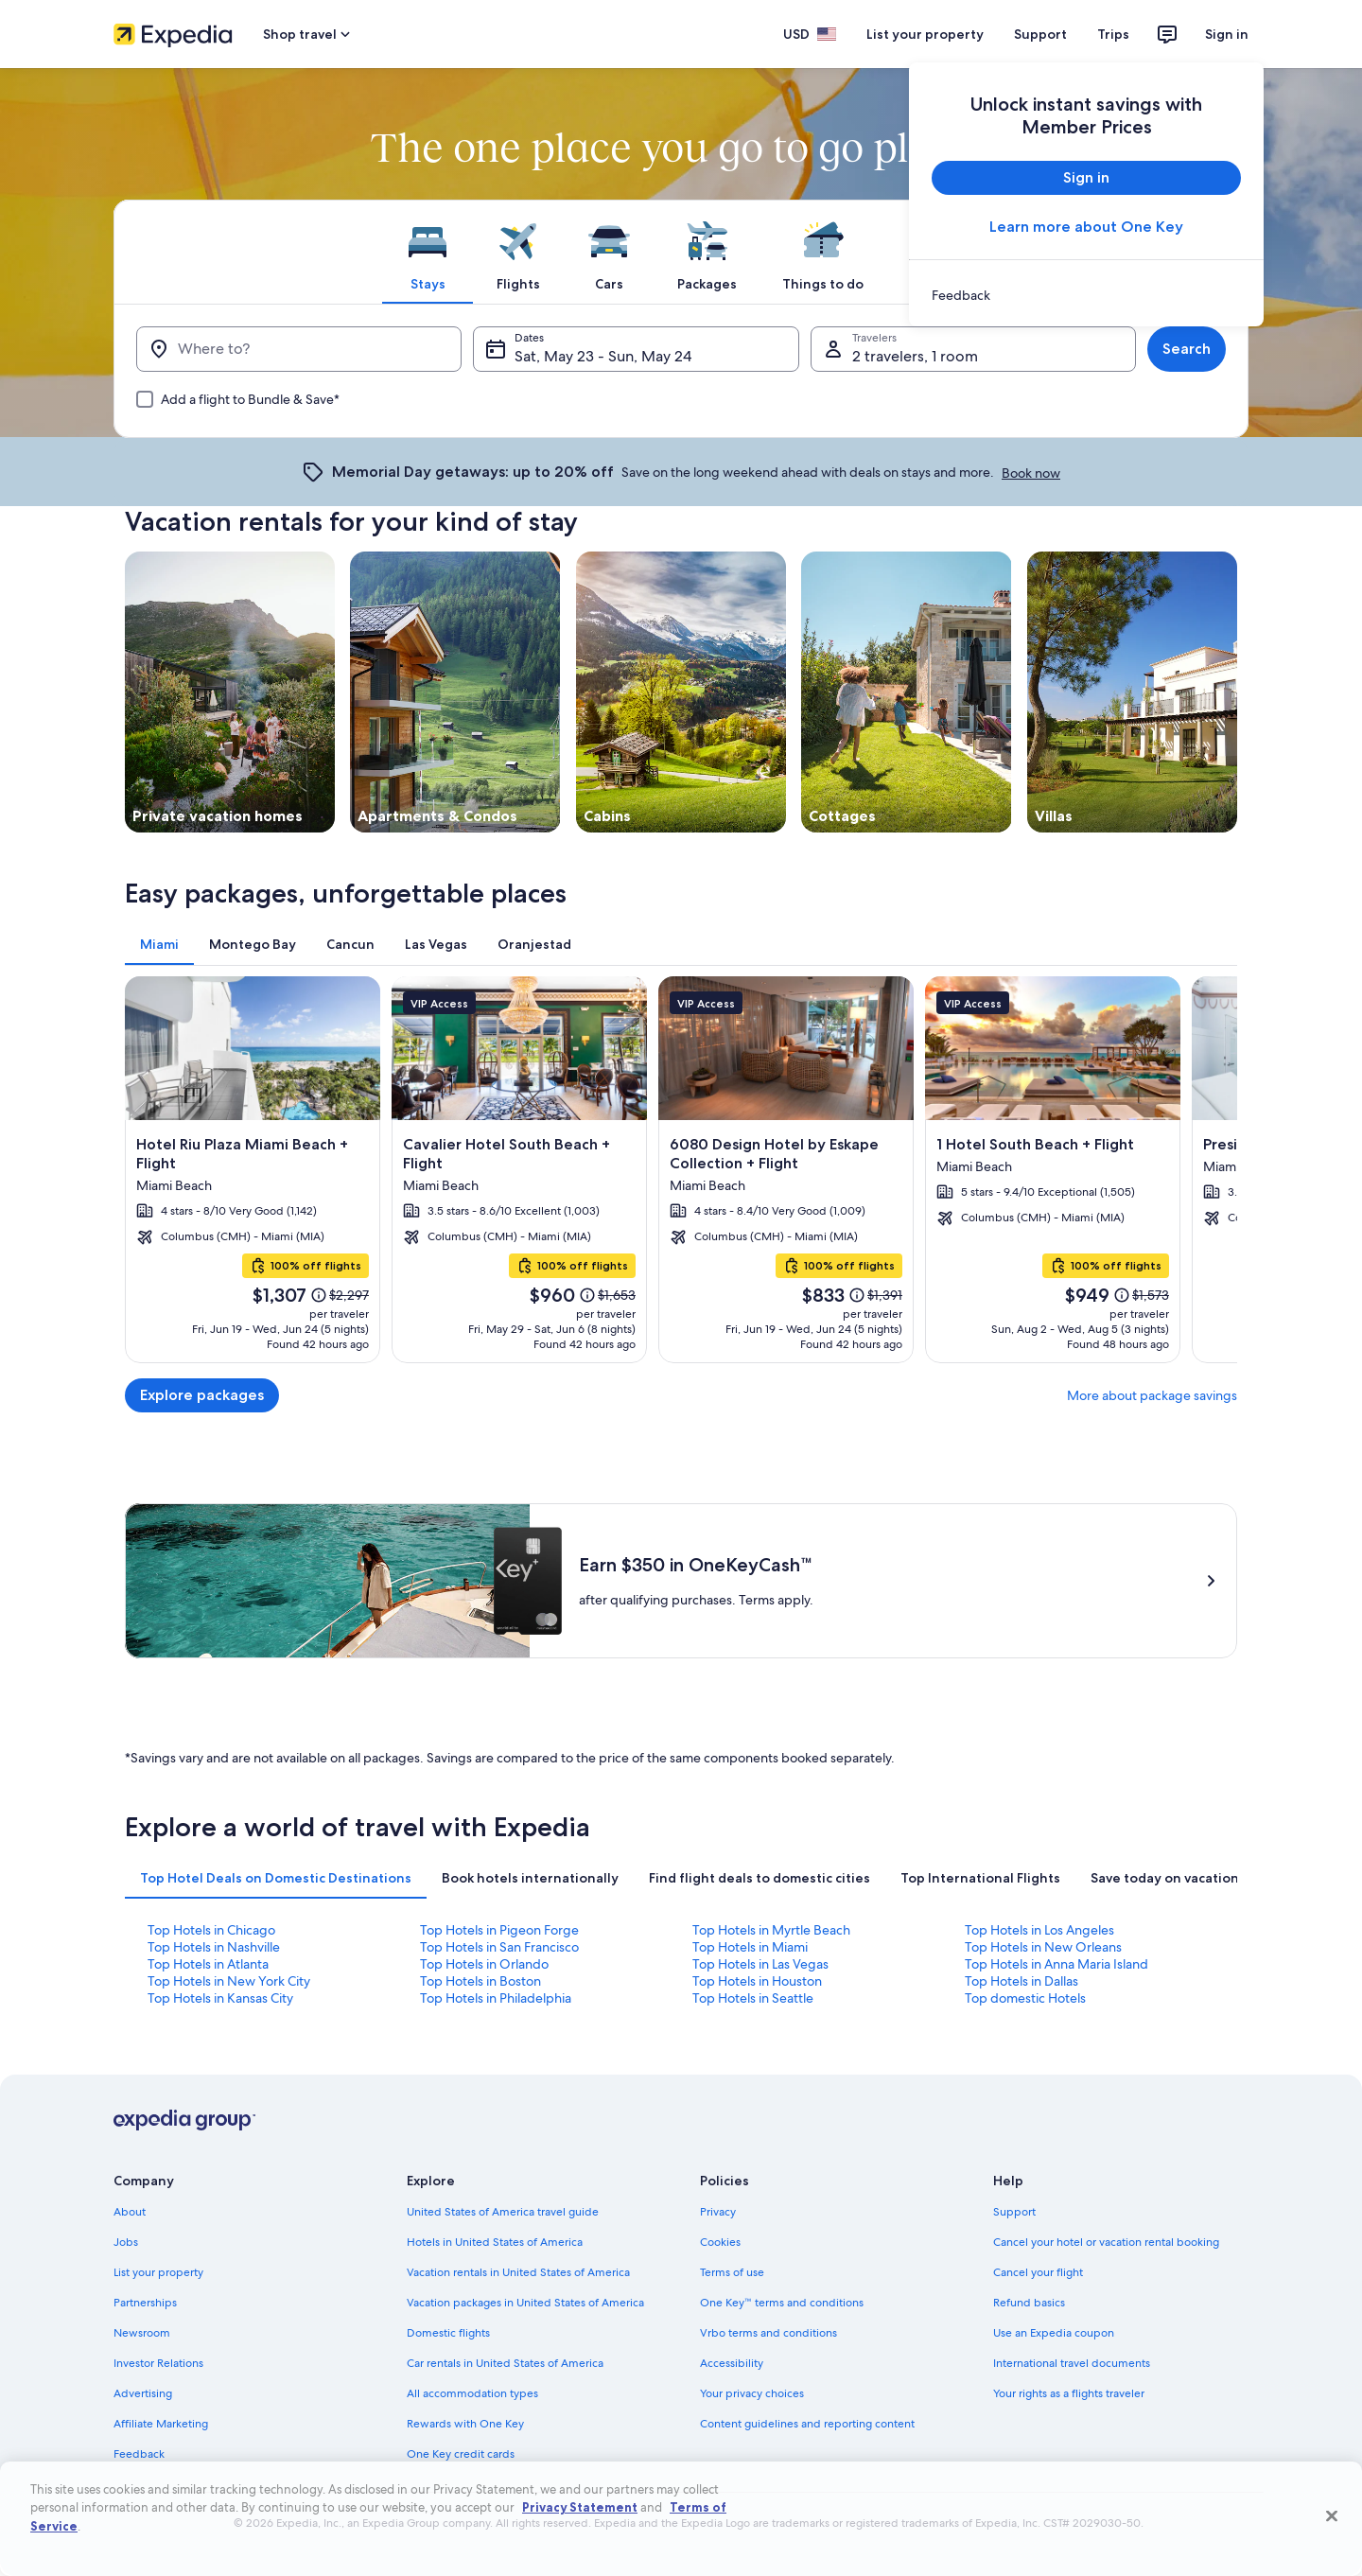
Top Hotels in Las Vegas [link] (760, 1963)
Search (1186, 349)
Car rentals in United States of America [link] (505, 2363)
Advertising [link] (143, 2393)
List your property (925, 34)
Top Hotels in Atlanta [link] (208, 1963)
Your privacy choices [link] (752, 2393)
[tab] (427, 252)
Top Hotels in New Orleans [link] (1043, 1946)
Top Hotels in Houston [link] (757, 1980)
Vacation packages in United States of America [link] (525, 2302)
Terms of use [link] (732, 2272)
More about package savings (1152, 1395)
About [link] (130, 2211)
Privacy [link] (718, 2211)
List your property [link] (158, 2272)
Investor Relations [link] (158, 2363)
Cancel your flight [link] (1038, 2272)
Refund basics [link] (1029, 2302)
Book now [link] (1031, 473)
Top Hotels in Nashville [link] (214, 1946)
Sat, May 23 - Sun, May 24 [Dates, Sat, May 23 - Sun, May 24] (603, 356)
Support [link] (1014, 2211)
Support (1040, 34)
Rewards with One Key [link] (465, 2423)
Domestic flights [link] (448, 2332)
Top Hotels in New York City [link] (229, 1980)
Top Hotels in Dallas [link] (1021, 1980)
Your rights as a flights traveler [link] (1068, 2393)
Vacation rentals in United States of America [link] (518, 2272)
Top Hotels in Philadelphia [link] (495, 1997)
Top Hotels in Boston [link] (480, 1980)
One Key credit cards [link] (461, 2454)
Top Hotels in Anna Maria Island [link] (1056, 1963)
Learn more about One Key (1086, 227)
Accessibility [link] (731, 2363)
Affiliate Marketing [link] (161, 2423)
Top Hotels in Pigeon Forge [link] (499, 1929)
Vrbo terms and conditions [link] (768, 2332)
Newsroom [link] (142, 2332)
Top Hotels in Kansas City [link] (220, 1997)
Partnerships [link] (145, 2302)
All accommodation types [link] (472, 2393)
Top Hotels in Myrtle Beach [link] (771, 1929)
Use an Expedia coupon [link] (1053, 2332)
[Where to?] (299, 349)
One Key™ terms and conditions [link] (782, 2302)
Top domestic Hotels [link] (1025, 1997)
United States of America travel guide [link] (503, 2211)
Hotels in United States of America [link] (495, 2242)
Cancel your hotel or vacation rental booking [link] (1106, 2242)
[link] (1086, 295)
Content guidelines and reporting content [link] (807, 2423)
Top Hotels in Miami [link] (750, 1946)
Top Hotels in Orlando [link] (484, 1963)
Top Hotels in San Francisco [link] (499, 1946)
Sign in (1226, 34)
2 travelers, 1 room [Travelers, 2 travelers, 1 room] (915, 356)
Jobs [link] (126, 2242)
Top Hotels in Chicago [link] (211, 1929)
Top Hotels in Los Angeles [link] (1039, 1929)
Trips (1113, 34)
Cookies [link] (720, 2242)
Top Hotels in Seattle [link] (752, 1997)
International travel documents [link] (1071, 2363)
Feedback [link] (139, 2454)
